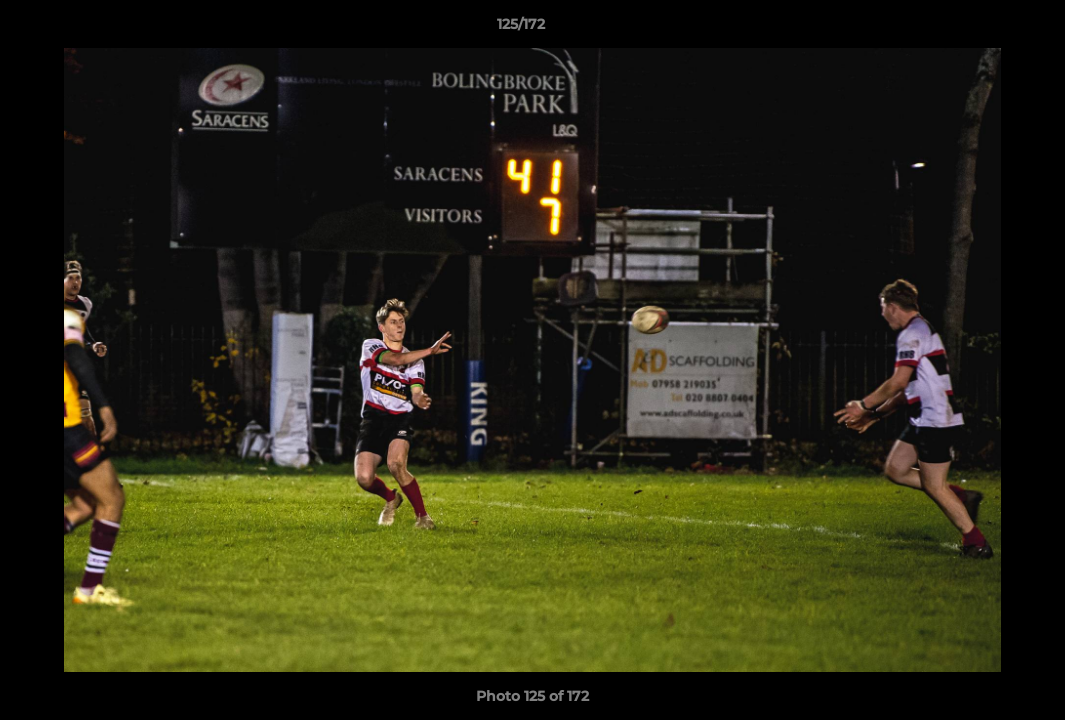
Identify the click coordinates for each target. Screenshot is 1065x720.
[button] (981, 29)
